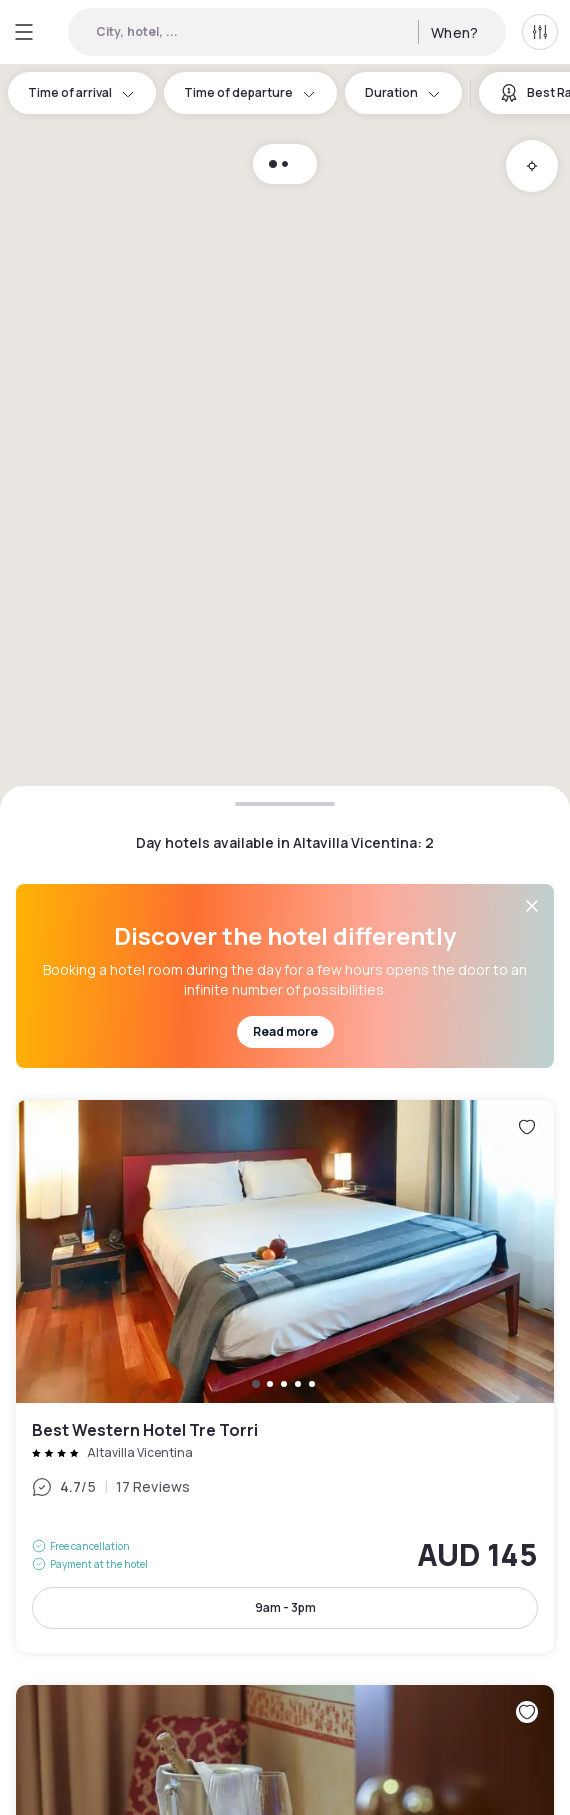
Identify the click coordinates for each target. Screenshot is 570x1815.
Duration (403, 92)
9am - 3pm (285, 1607)
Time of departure (250, 92)
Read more (285, 1031)
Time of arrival (82, 92)
